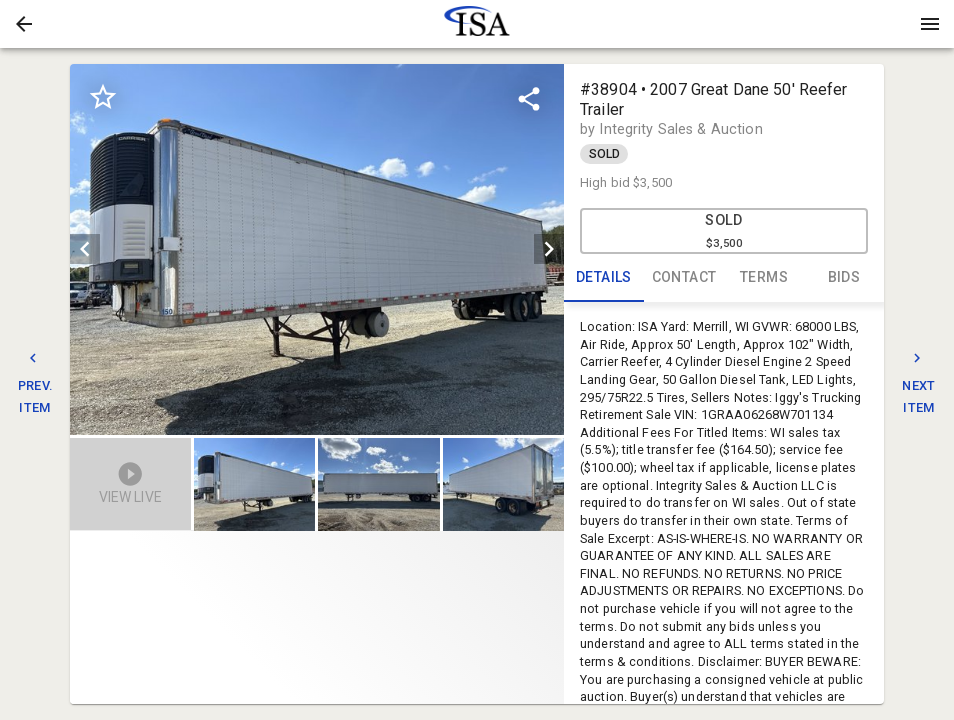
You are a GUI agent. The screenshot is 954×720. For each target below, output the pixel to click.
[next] (549, 249)
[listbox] (317, 249)
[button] (24, 24)
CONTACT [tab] (684, 278)
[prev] (85, 249)
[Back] (24, 24)
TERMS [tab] (764, 278)
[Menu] (930, 24)
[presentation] (477, 24)
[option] (317, 249)
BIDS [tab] (844, 278)
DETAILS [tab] (604, 278)
